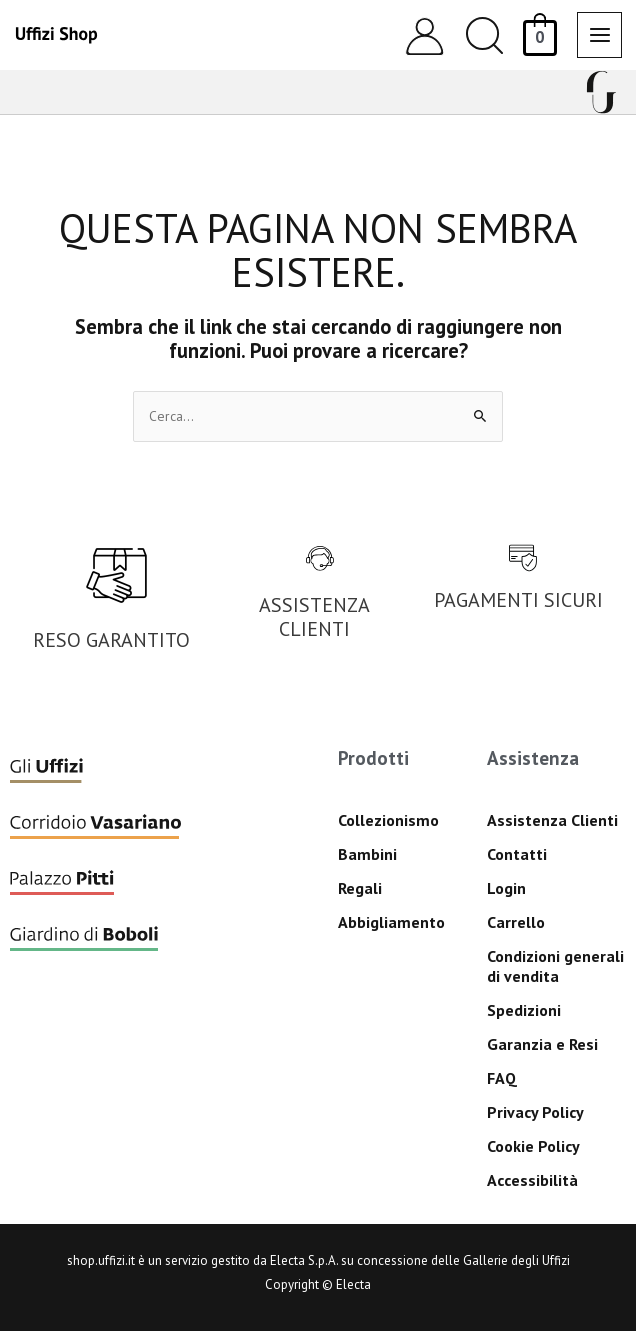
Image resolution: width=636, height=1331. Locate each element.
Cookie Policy (533, 1146)
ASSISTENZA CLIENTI (314, 617)
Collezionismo (388, 820)
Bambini (367, 854)
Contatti (517, 854)
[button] (484, 35)
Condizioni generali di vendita (555, 966)
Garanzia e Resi (542, 1044)
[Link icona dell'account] (424, 35)
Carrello (516, 922)
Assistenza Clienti (552, 820)
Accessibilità (532, 1180)
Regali (360, 888)
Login (506, 888)
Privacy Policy (535, 1112)
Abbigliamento (391, 922)
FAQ (502, 1078)
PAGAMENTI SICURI (518, 600)
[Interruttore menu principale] (599, 34)
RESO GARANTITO (111, 640)
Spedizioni (524, 1010)
